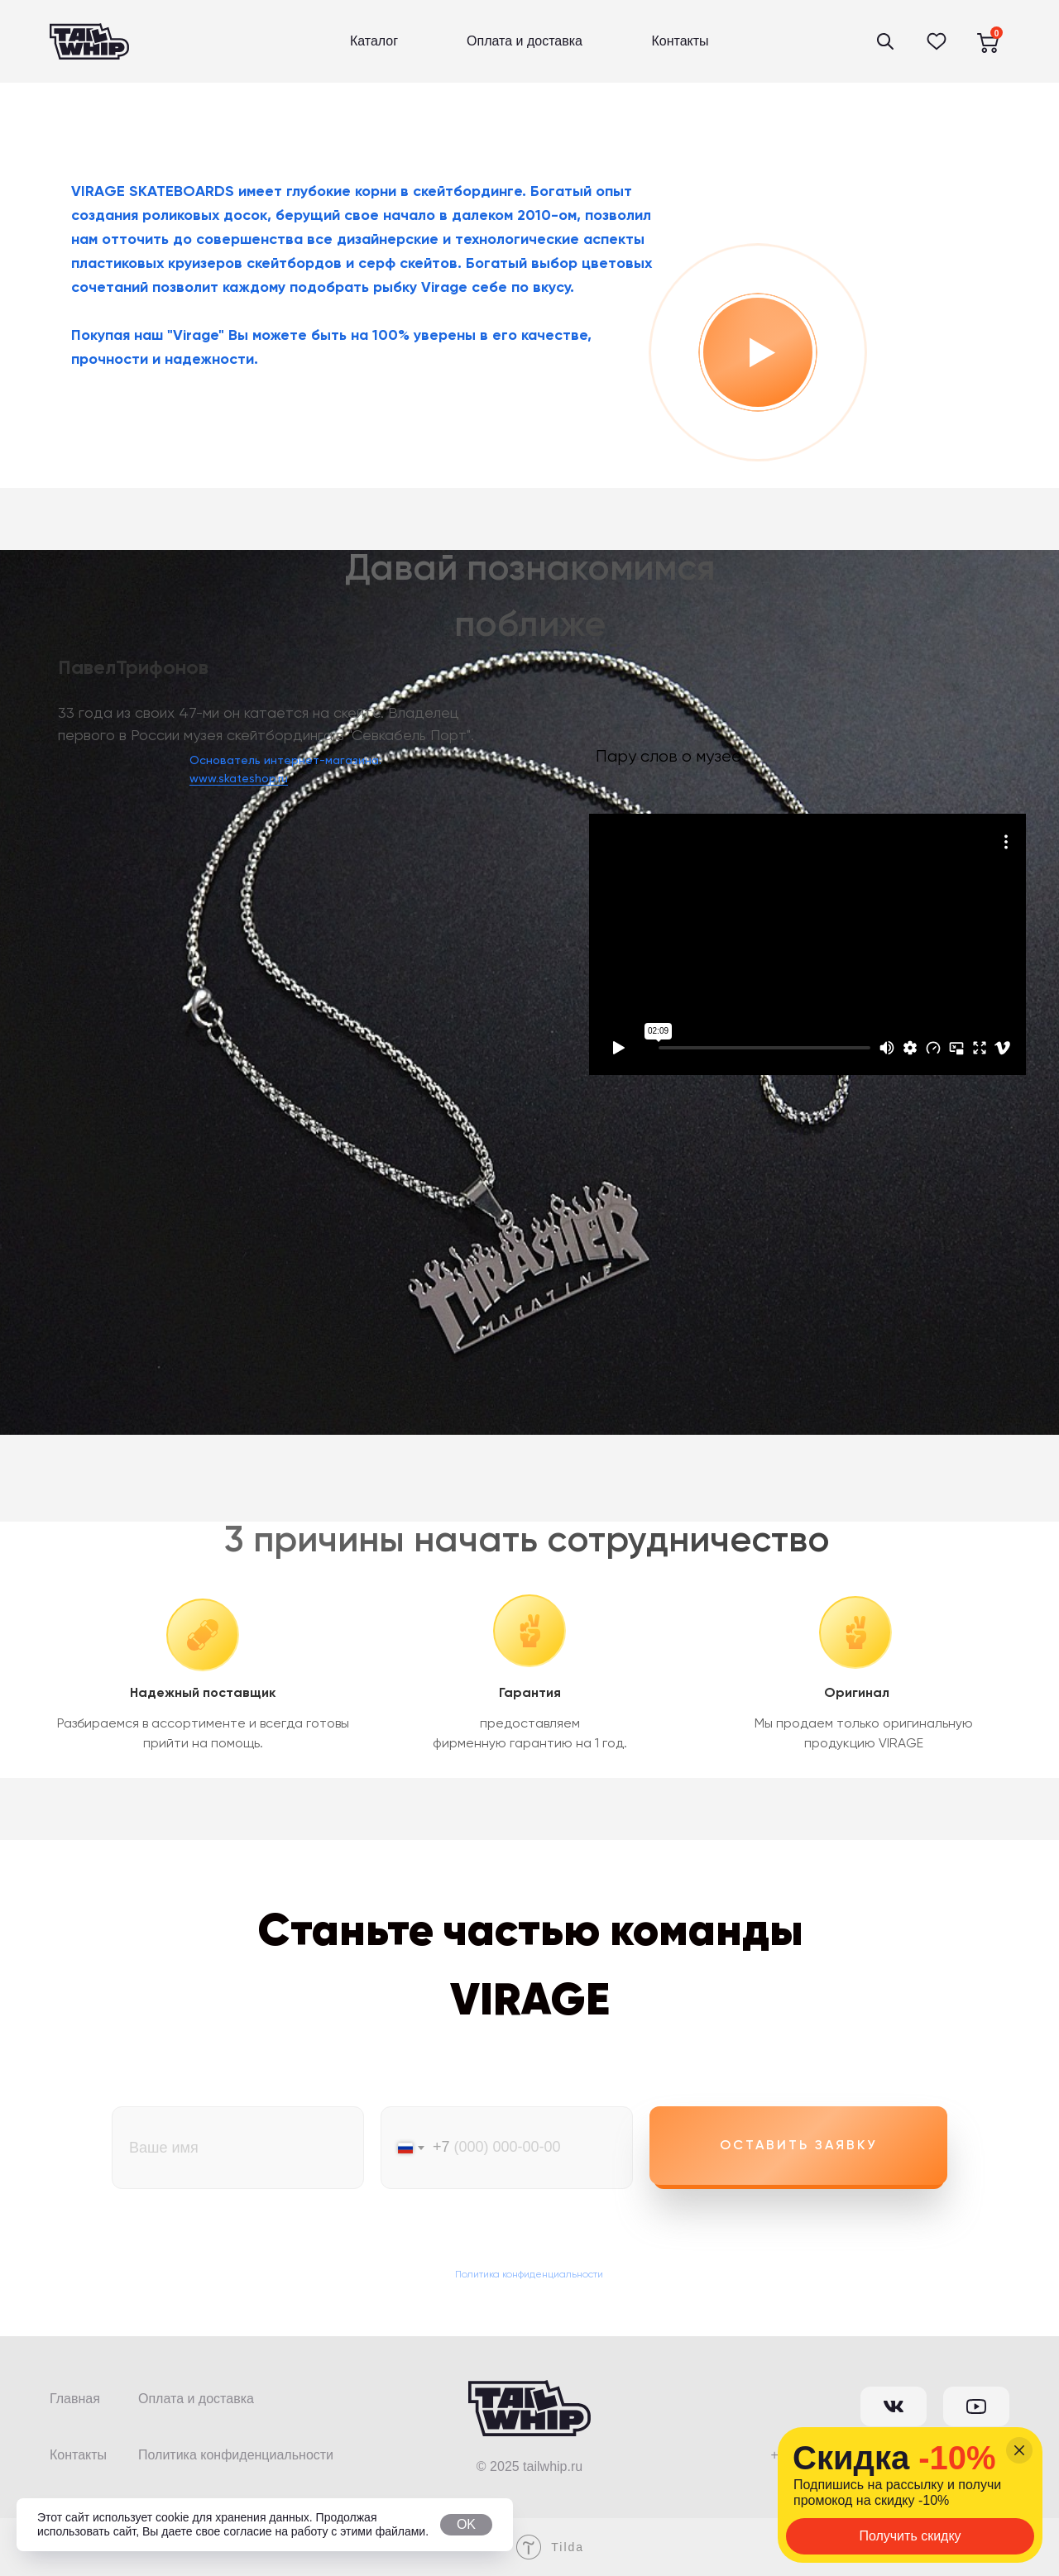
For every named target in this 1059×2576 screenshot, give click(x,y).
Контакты (679, 41)
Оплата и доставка (524, 41)
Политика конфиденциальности (529, 2275)
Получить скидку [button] (910, 2536)
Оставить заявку (798, 2146)
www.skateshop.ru (238, 779)
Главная (75, 2399)
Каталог (374, 41)
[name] (238, 2147)
